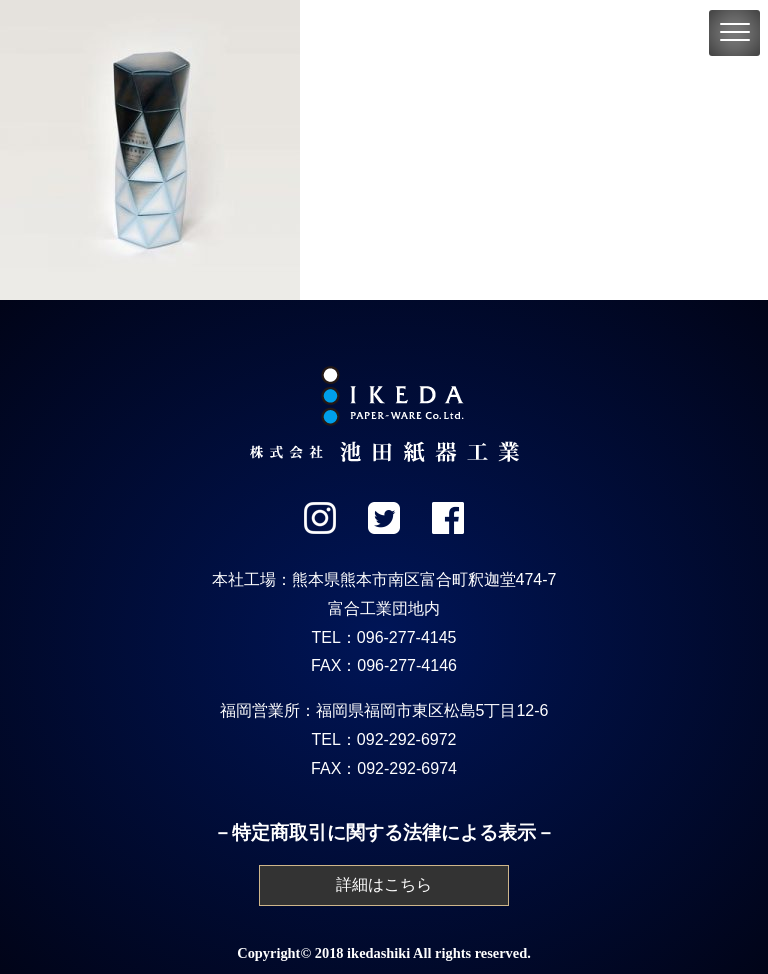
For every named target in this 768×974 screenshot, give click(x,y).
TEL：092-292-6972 (384, 739)
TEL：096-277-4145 (384, 637)
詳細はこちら (384, 884)
